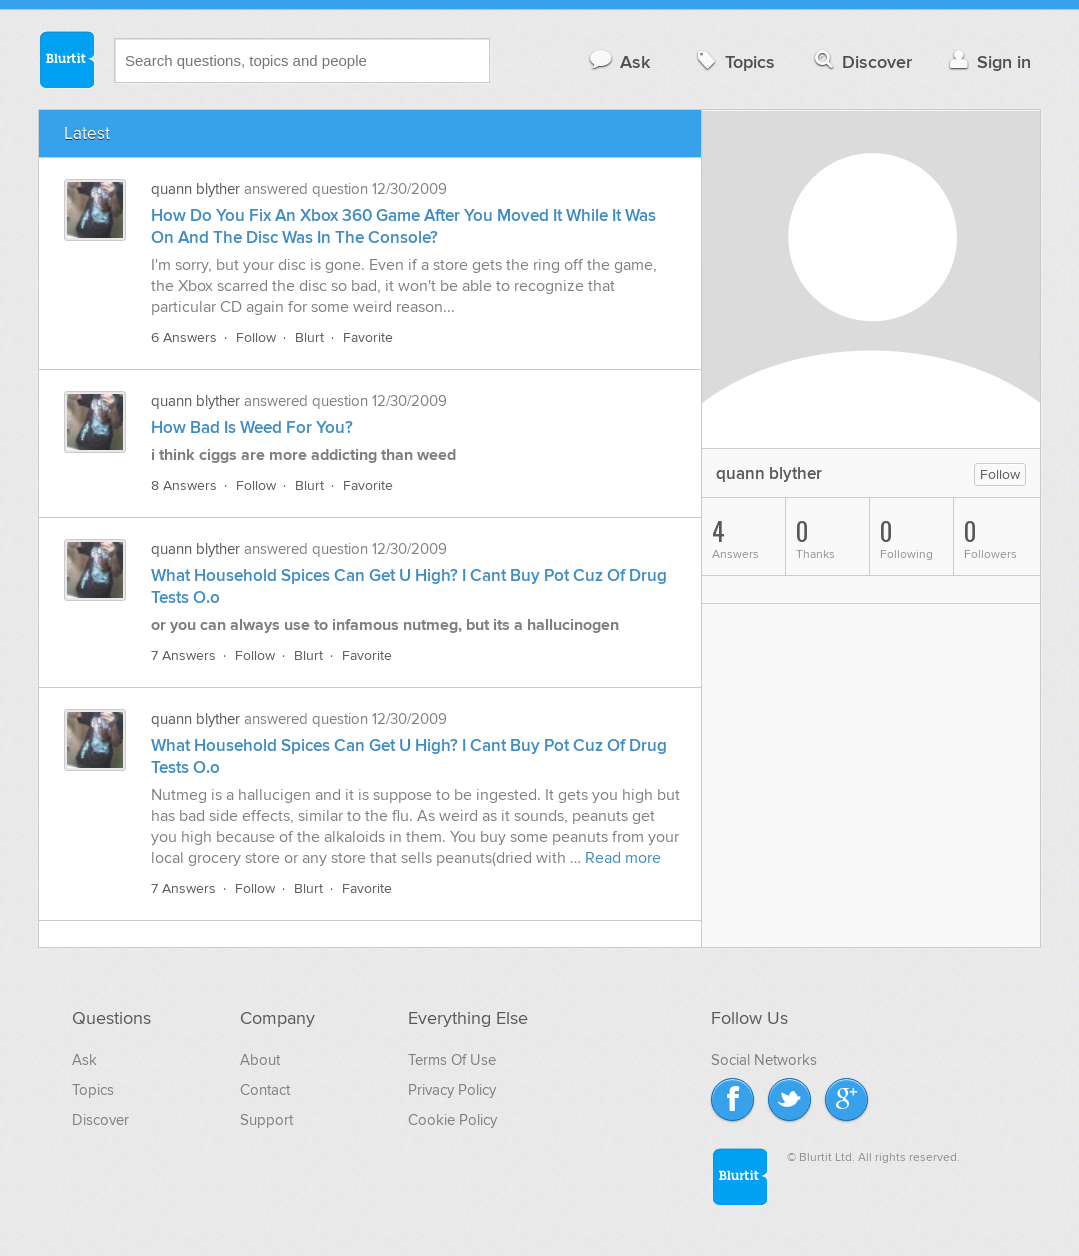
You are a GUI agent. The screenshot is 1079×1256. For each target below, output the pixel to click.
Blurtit (66, 59)
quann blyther (195, 189)
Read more (623, 858)
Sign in (987, 61)
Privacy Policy (452, 1090)
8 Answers (184, 485)
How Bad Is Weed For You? (252, 428)
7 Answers (183, 655)
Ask (618, 61)
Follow (256, 337)
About (260, 1060)
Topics (733, 61)
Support (266, 1120)
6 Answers (184, 337)
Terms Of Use (452, 1060)
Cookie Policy (452, 1120)
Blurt (309, 337)
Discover (861, 61)
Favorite (368, 337)
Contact (265, 1090)
